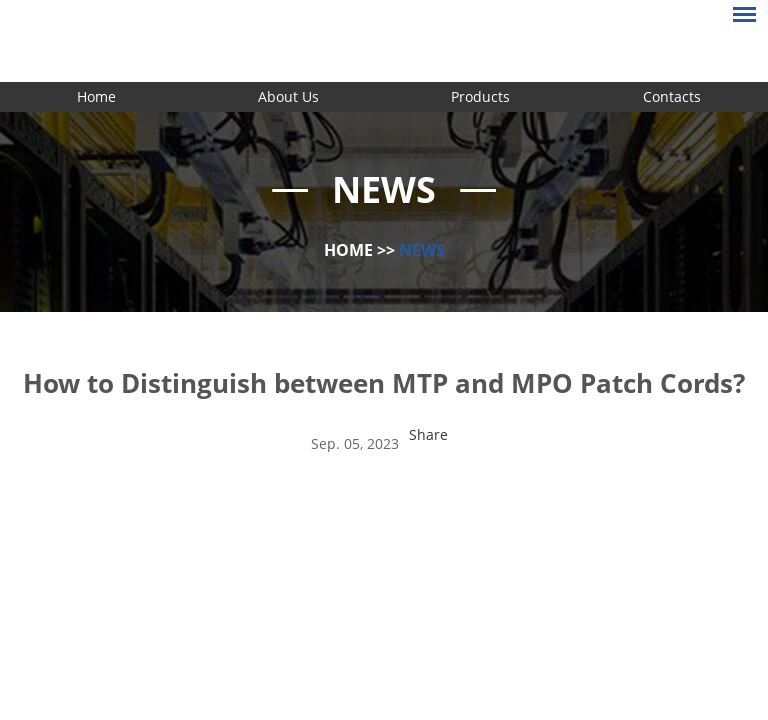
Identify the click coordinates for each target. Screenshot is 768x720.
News (422, 250)
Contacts (672, 96)
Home (96, 96)
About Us (288, 96)
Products (480, 96)
